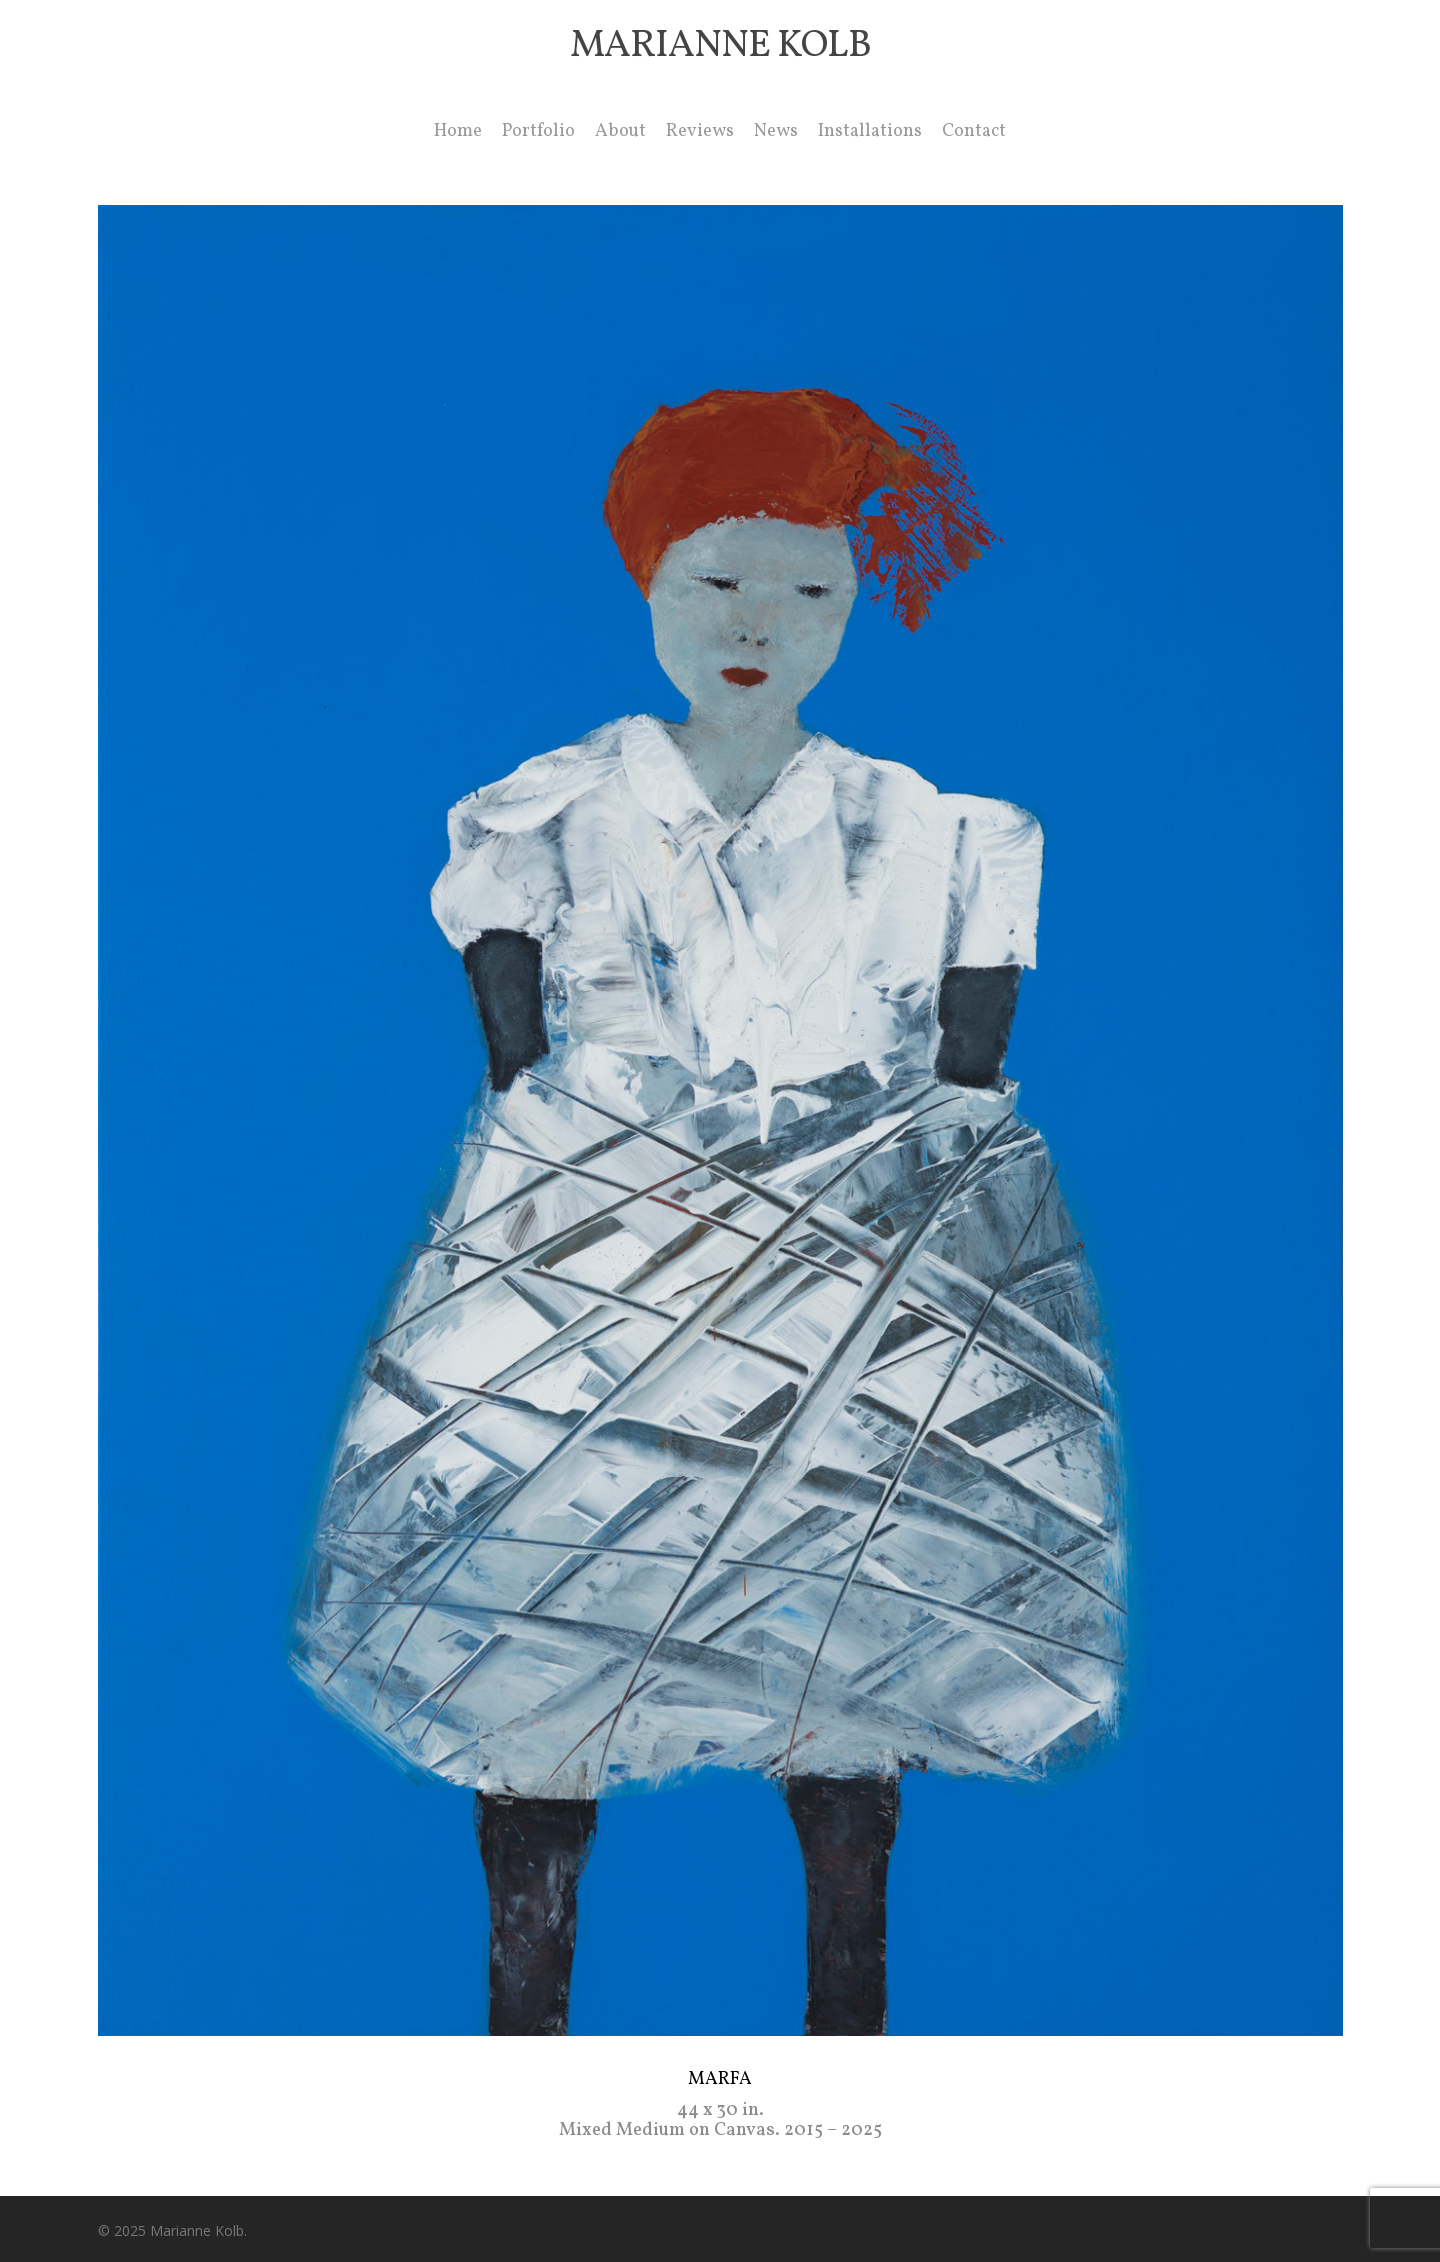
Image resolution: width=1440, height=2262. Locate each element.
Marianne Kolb (720, 47)
